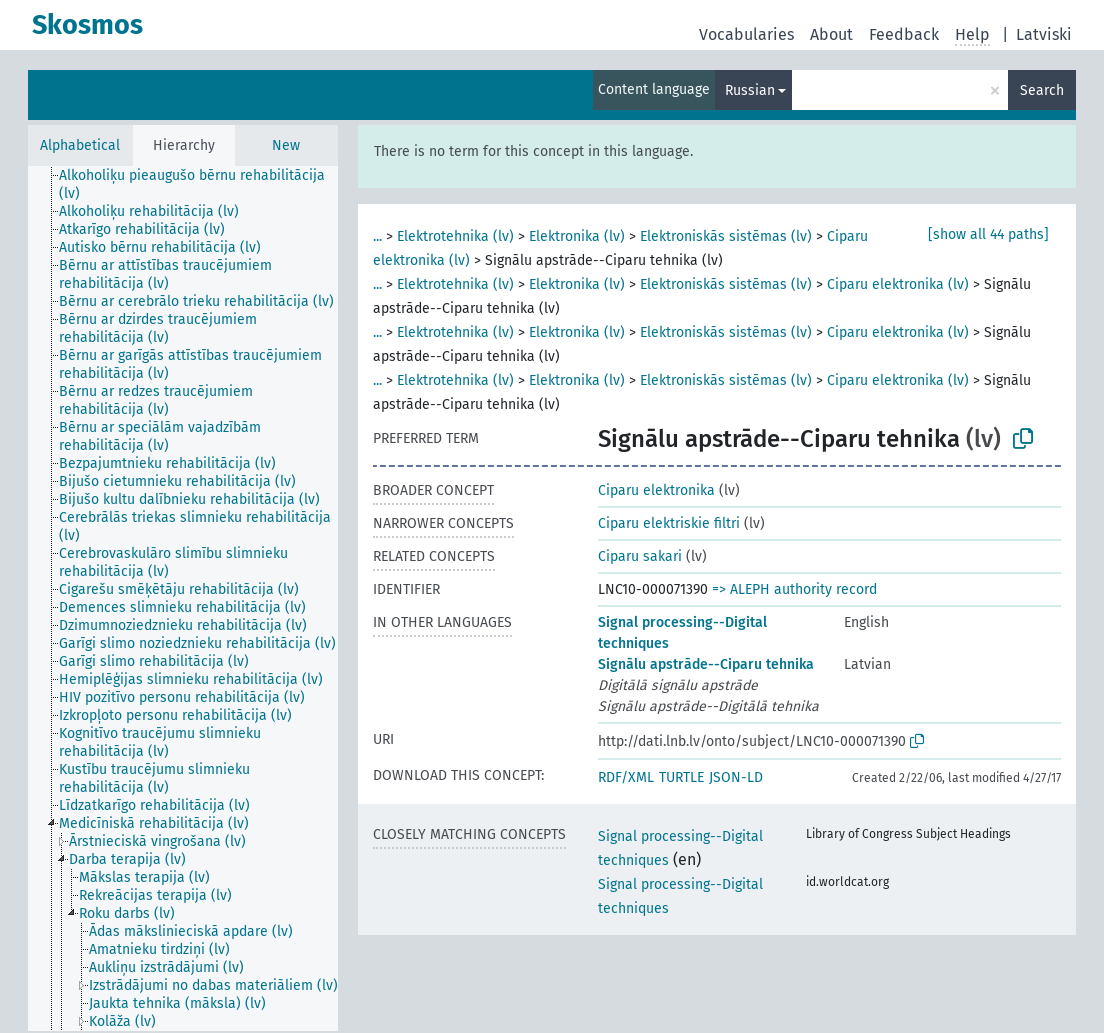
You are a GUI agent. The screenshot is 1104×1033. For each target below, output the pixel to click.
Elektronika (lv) (577, 236)
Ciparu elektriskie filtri (669, 523)
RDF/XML (626, 777)
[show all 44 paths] (988, 234)
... (377, 236)
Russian (750, 90)
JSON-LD (736, 777)
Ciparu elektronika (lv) (898, 284)
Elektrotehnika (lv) (455, 236)
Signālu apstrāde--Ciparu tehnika (706, 664)
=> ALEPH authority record (794, 589)
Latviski (1044, 34)
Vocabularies (746, 34)
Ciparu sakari (640, 556)
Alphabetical (80, 145)
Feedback (904, 34)
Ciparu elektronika (656, 490)
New (286, 145)
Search (1042, 90)
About (831, 34)
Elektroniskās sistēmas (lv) (726, 236)
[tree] (183, 598)
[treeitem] (207, 185)
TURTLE (681, 777)
